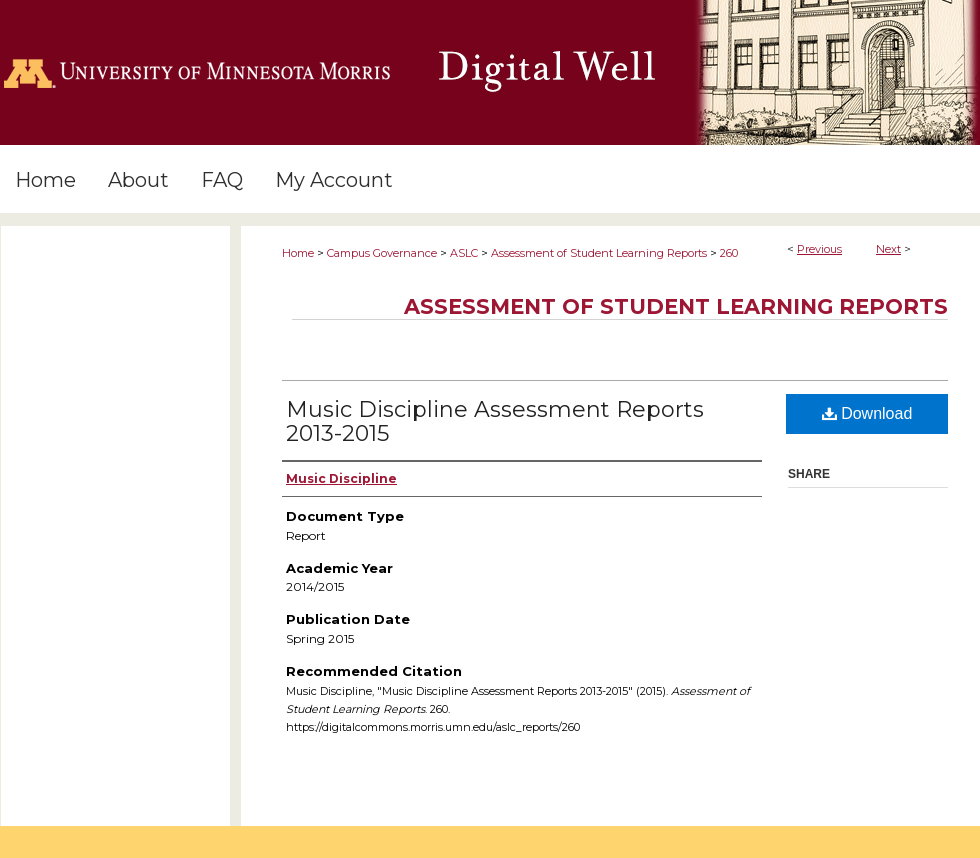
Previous (819, 249)
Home (298, 253)
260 (729, 253)
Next (888, 249)
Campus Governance (382, 253)
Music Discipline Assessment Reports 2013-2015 (495, 421)
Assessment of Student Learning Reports (599, 253)
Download (867, 413)
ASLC (464, 253)
